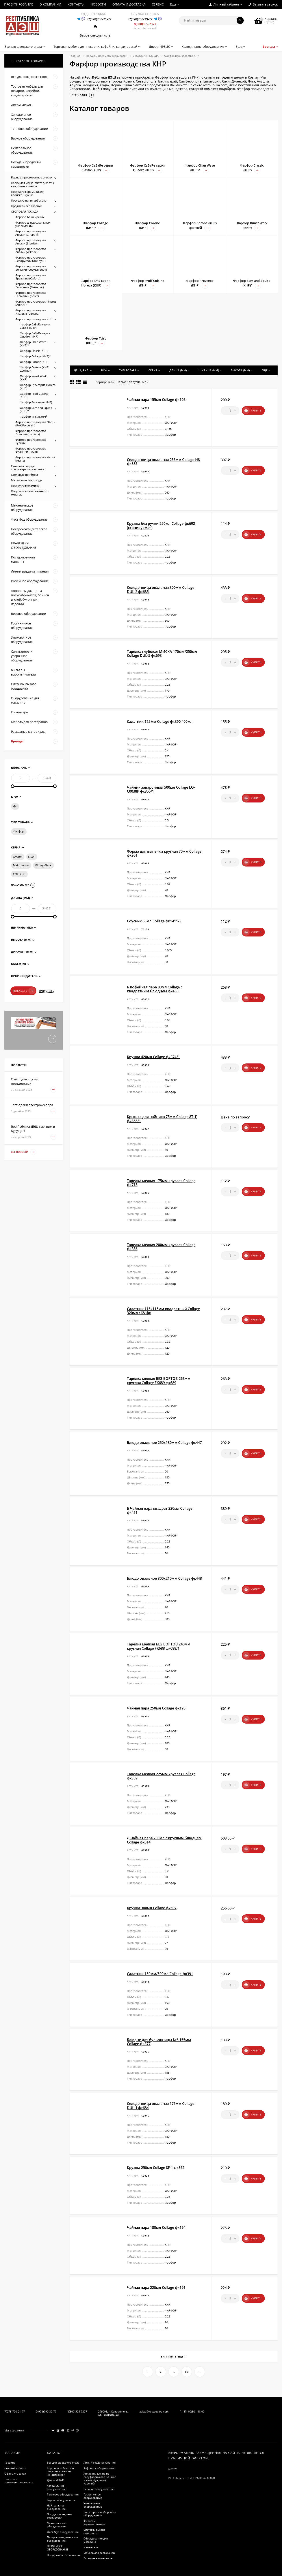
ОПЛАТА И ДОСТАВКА (128, 4)
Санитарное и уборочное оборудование (100, 2513)
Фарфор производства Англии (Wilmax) (30, 250)
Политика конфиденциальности (18, 2480)
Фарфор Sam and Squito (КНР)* (36, 409)
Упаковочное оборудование (92, 2504)
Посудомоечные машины (63, 2555)
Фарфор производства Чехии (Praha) (35, 459)
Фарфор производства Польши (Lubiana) (30, 432)
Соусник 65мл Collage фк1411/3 (154, 921)
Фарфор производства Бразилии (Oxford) (30, 276)
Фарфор (18, 831)
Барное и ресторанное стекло (31, 177)
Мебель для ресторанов (99, 2553)
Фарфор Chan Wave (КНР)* (33, 343)
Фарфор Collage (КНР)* (35, 356)
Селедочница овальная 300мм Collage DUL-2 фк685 (160, 589)
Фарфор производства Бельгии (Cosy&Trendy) (31, 268)
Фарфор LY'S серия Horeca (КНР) (38, 386)
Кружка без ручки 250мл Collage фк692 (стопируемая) (161, 525)
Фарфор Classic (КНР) (34, 351)
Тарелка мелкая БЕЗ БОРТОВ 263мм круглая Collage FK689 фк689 (158, 1380)
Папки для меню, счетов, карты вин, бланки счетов (32, 184)
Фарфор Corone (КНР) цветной (34, 369)
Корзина (9, 2462)
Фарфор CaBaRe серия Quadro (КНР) (35, 334)
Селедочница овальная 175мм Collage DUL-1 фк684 (160, 2105)
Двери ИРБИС (56, 2480)
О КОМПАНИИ (50, 4)
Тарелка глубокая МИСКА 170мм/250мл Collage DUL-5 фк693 (162, 653)
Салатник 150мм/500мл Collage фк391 (160, 1973)
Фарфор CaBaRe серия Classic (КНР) (35, 326)
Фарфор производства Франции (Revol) (30, 450)
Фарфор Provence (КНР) (36, 402)
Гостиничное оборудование (92, 2496)
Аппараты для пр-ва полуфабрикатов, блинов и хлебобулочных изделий (99, 2478)
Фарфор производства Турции (30, 441)
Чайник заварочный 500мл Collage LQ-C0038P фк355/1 (161, 789)
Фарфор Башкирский (30, 217)
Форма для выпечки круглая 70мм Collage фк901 (164, 853)
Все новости (23, 1152)
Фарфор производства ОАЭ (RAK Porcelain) (33, 423)
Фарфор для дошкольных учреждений (32, 224)
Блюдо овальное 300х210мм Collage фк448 (164, 1578)
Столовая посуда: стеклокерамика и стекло (28, 467)
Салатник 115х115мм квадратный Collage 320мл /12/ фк (163, 1310)
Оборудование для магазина (95, 2540)
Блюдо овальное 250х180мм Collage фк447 (164, 1442)
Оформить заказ (15, 2473)
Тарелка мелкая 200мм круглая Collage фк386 (161, 1246)
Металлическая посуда (26, 480)
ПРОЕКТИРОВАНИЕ (18, 4)
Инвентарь (90, 2547)
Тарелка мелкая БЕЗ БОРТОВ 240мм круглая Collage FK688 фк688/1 (158, 1646)
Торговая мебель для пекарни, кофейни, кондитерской (60, 2471)
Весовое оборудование (98, 2489)
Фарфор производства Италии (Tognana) (30, 312)
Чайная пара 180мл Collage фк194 (156, 2227)
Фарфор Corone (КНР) (34, 362)
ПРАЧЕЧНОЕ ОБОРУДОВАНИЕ (57, 2547)
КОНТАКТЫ (76, 4)
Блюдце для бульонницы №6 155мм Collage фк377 (159, 2041)
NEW (31, 857)
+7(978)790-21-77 (98, 19)
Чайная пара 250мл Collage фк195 (156, 1708)
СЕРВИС (158, 4)
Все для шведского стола (63, 2462)
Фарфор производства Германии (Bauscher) (30, 285)
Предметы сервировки (26, 206)
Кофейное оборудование (99, 2468)
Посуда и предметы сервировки (106, 56)
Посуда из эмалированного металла (29, 492)
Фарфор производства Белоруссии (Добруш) (30, 259)
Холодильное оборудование (56, 2487)
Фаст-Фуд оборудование (63, 2532)
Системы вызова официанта (94, 2531)
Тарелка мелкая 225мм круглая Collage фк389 (161, 1776)
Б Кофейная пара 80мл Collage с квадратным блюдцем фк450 (154, 989)
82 (186, 2372)
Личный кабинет (15, 2468)
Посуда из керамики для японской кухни (27, 193)
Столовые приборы (24, 475)
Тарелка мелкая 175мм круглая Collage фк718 (161, 1182)
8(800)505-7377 (145, 24)
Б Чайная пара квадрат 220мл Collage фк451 (159, 1510)
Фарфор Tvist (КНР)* (33, 417)
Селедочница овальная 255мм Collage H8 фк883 (163, 461)
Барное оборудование (61, 2500)
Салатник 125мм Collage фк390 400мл (160, 721)
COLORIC (19, 874)
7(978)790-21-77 (14, 2411)
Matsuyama (21, 865)
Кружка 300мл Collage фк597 (151, 1908)
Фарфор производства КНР (33, 319)
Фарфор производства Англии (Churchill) (30, 233)
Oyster (17, 857)
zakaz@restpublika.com (154, 2411)
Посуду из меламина (25, 486)
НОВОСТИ (98, 4)
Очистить (46, 990)
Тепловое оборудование (63, 2494)
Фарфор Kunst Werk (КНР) (33, 377)
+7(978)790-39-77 (139, 19)
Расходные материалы (98, 2558)
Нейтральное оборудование (56, 2507)
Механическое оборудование (56, 2524)
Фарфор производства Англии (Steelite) (30, 241)
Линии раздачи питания (99, 2462)
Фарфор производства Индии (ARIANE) (35, 303)
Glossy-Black (43, 865)
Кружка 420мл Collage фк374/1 (153, 1056)
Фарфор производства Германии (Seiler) (30, 294)
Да (15, 806)
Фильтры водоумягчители (94, 2522)
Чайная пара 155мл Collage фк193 (156, 399)
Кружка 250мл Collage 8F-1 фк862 (155, 2167)
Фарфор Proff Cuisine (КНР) (34, 395)
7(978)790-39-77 (46, 2411)
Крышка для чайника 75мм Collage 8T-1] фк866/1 (162, 1118)
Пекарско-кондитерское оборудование (62, 2539)
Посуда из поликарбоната (28, 200)
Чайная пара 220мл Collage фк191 (156, 2287)
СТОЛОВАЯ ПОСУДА (146, 56)
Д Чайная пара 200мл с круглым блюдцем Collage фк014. (164, 1840)
